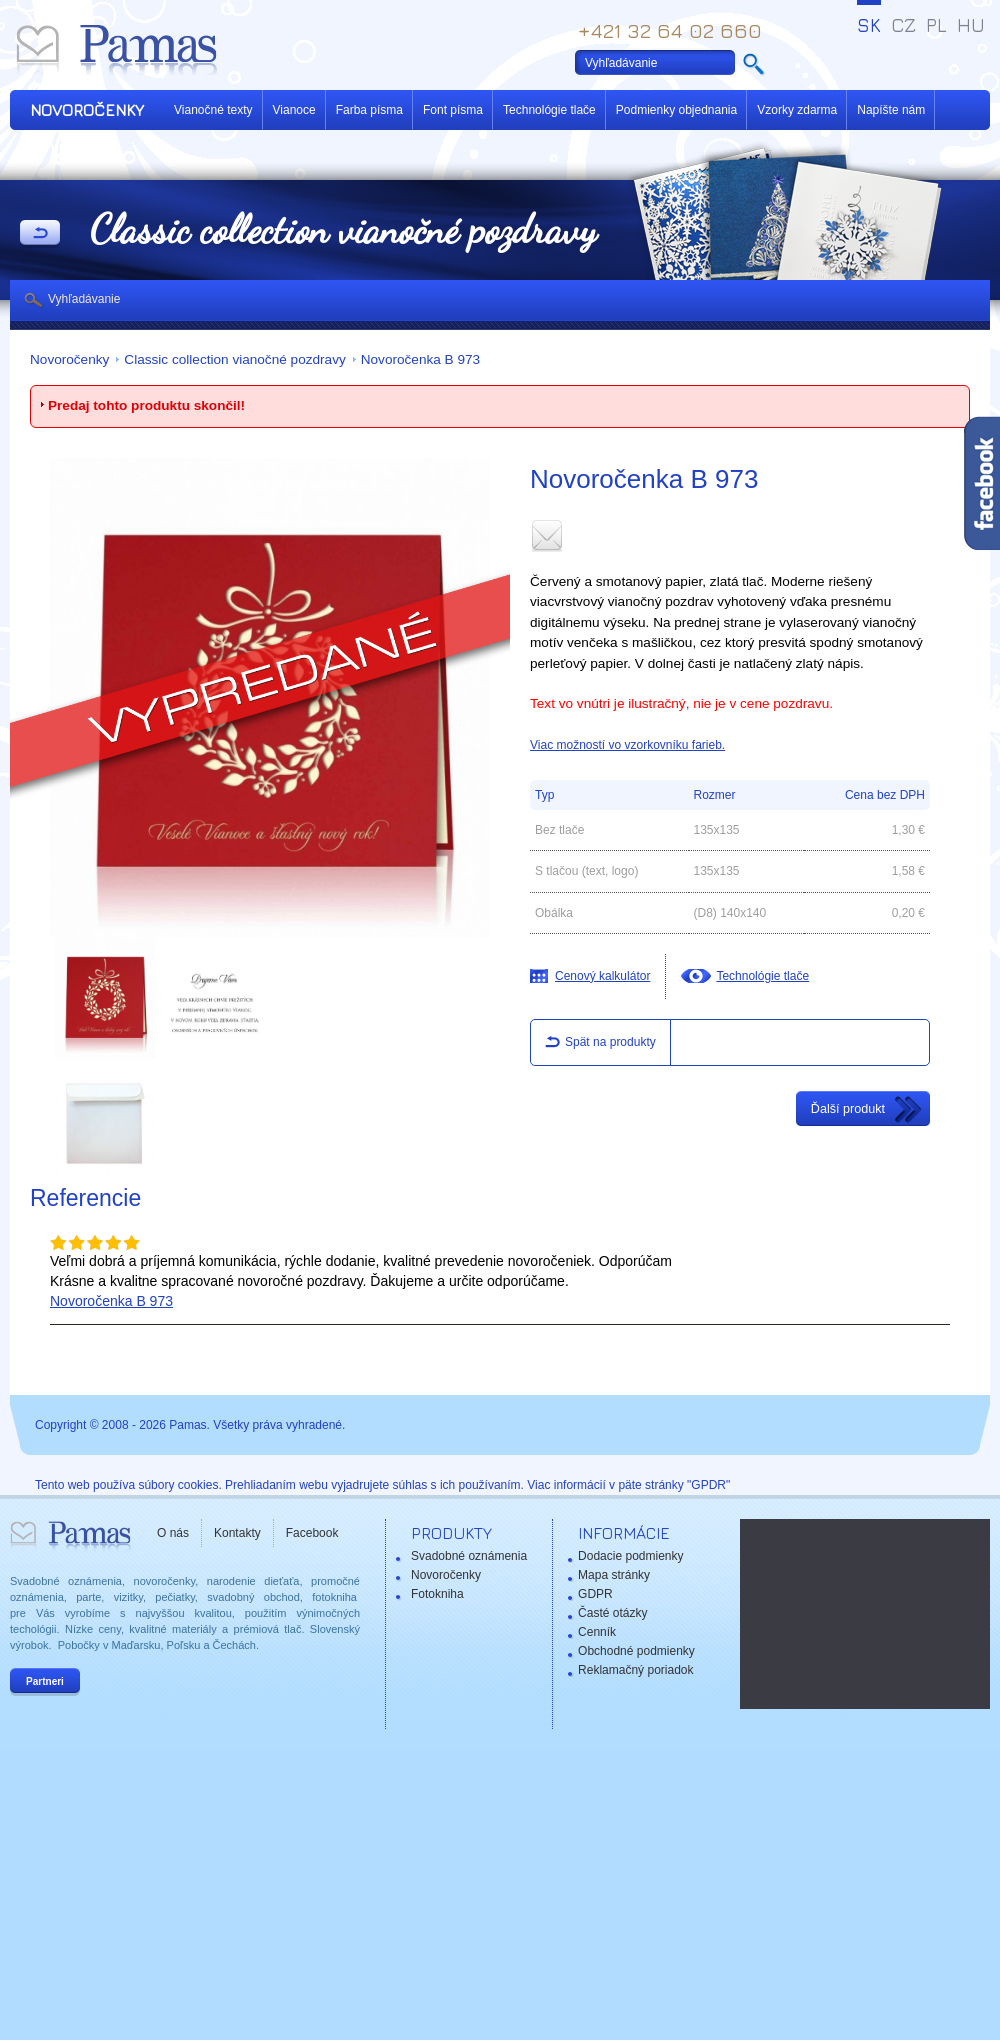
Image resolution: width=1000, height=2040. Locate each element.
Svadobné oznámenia (469, 1556)
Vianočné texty (213, 110)
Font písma (453, 110)
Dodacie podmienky (630, 1556)
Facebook (312, 1533)
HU (971, 25)
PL (936, 25)
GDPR (595, 1594)
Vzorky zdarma (797, 110)
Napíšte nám (891, 110)
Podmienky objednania (676, 110)
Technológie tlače (549, 110)
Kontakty (237, 1533)
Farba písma (369, 110)
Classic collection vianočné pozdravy (234, 359)
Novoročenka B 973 (420, 359)
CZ (903, 25)
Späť (40, 234)
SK (869, 25)
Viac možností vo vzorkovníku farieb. (627, 745)
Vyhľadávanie (84, 299)
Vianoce (294, 110)
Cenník (597, 1632)
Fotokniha (437, 1594)
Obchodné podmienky (636, 1651)
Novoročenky (69, 359)
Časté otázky (612, 1613)
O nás (173, 1533)
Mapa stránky (614, 1575)
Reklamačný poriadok (635, 1670)
